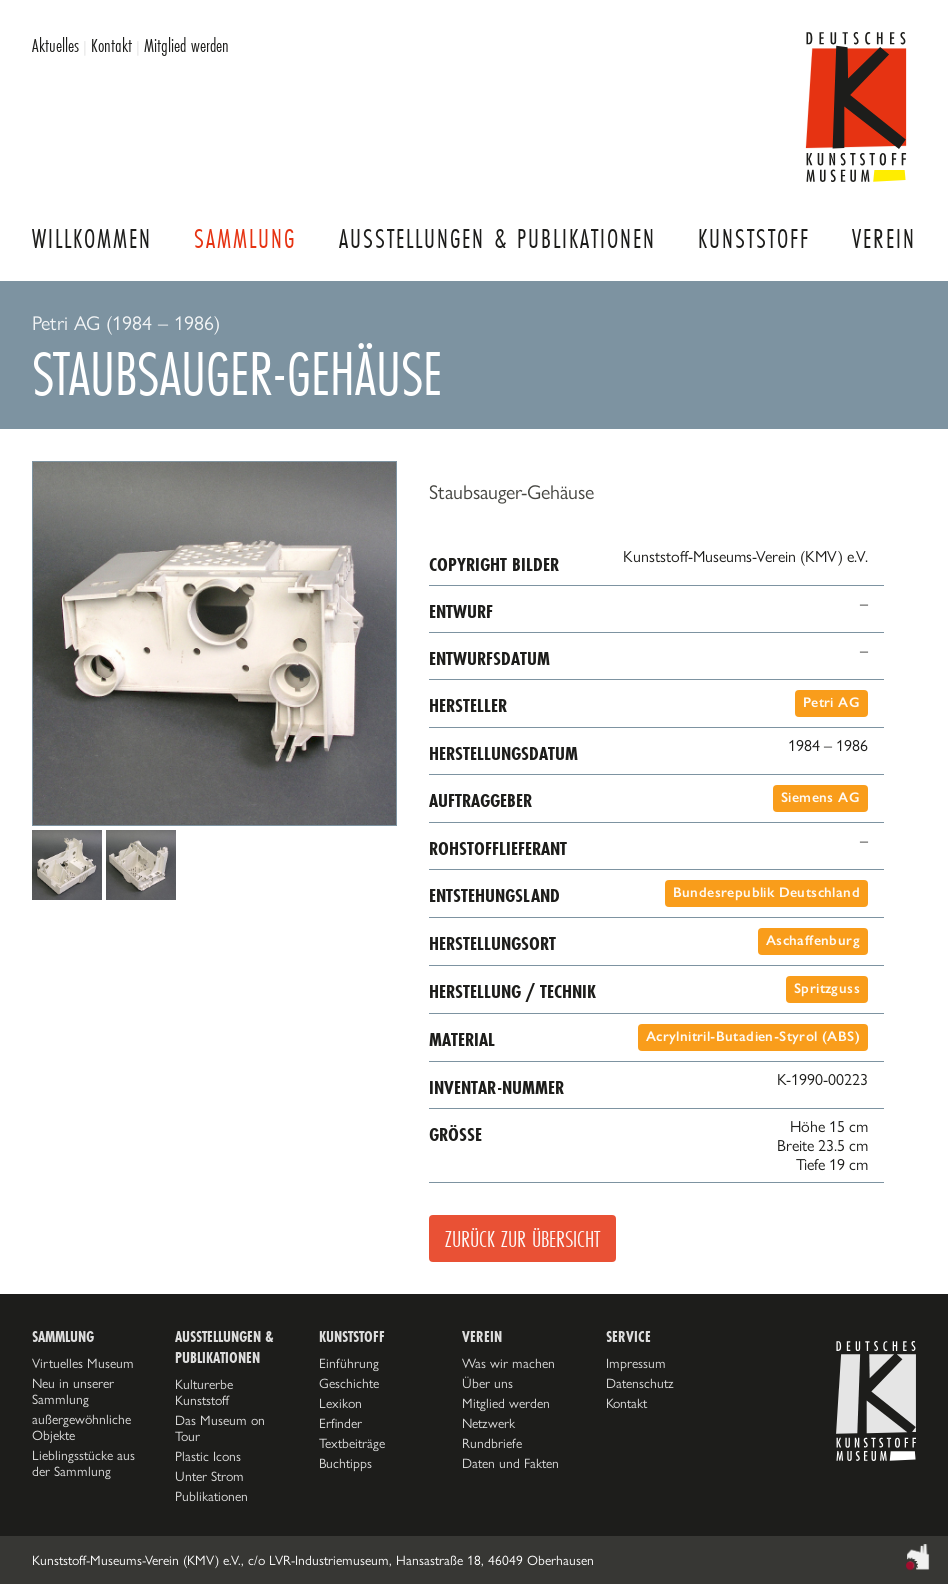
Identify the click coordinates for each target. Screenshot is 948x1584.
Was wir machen (508, 1363)
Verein (884, 238)
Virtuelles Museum (83, 1363)
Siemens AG (820, 797)
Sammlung (245, 238)
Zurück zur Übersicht (522, 1238)
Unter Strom (209, 1476)
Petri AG (831, 702)
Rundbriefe (492, 1443)
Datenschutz (640, 1383)
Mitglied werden (186, 45)
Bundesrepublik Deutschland (766, 892)
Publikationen (211, 1496)
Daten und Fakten (510, 1463)
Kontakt (111, 45)
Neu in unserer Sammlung (73, 1391)
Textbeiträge (352, 1443)
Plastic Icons (208, 1456)
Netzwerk (488, 1423)
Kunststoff (754, 238)
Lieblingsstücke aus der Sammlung (83, 1463)
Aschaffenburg (813, 940)
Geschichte (349, 1383)
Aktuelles (55, 45)
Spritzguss (827, 988)
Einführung (349, 1363)
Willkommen (92, 238)
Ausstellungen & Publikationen (497, 238)
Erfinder (340, 1423)
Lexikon (340, 1403)
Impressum (636, 1363)
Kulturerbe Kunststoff (204, 1392)
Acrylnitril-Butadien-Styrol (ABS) (753, 1036)
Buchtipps (345, 1463)
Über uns (487, 1383)
